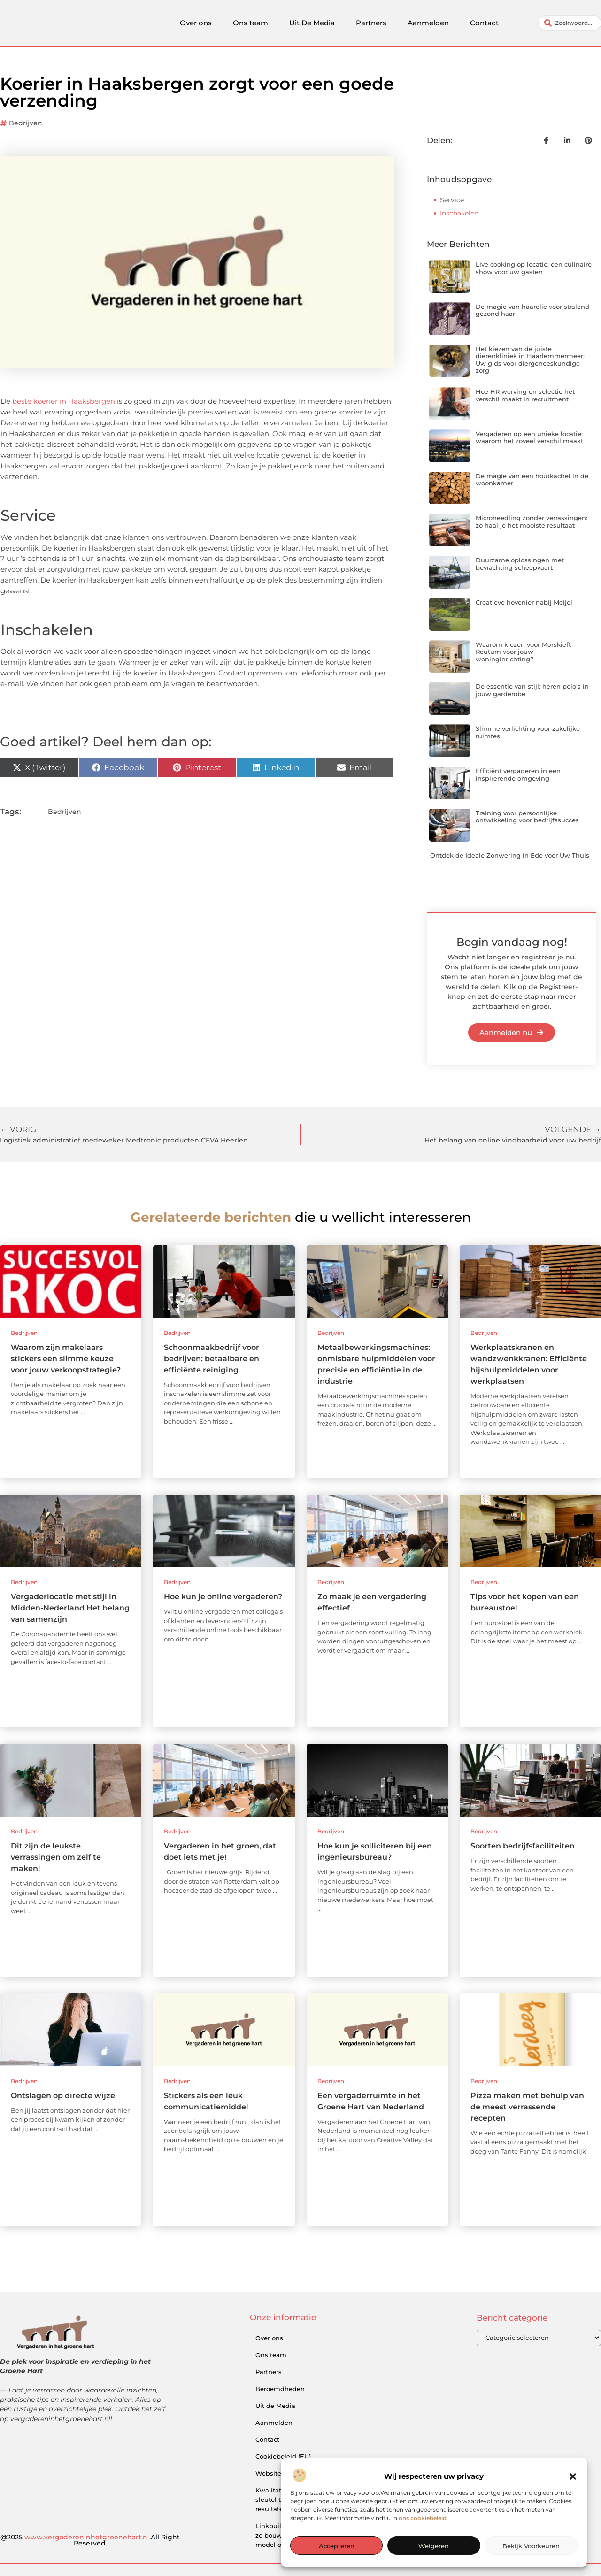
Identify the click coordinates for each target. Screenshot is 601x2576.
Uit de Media (275, 2405)
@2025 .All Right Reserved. (90, 2540)
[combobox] (570, 23)
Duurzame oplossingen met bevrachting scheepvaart (520, 563)
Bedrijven (25, 123)
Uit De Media (312, 22)
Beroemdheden (280, 2388)
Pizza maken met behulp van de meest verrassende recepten (527, 2107)
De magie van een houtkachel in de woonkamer (532, 479)
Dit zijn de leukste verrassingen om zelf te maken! (56, 1857)
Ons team (250, 22)
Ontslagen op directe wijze (63, 2095)
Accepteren (336, 2546)
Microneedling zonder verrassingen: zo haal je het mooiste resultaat (531, 521)
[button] (573, 2476)
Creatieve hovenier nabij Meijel (524, 602)
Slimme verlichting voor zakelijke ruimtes (528, 732)
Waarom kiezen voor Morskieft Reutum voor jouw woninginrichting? (523, 652)
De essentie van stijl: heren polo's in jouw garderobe (532, 690)
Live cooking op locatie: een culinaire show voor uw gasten (534, 268)
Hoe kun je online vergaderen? (223, 1596)
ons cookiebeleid (423, 2518)
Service (452, 200)
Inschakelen (459, 213)
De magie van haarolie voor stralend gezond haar (532, 310)
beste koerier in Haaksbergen (63, 401)
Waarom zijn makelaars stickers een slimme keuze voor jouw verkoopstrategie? (66, 1358)
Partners (371, 22)
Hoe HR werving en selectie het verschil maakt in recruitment (525, 395)
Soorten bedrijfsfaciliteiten (522, 1845)
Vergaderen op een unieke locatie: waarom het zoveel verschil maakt (529, 437)
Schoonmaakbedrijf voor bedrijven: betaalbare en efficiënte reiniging (211, 1358)
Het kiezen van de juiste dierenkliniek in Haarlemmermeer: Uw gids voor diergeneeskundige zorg (530, 360)
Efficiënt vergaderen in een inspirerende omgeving (518, 774)
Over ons (196, 22)
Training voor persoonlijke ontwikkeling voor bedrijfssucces (527, 816)
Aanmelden (428, 22)
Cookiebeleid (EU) (283, 2456)
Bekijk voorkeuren (531, 2546)
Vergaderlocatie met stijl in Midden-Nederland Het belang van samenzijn (70, 1608)
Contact (484, 22)
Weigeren (433, 2546)
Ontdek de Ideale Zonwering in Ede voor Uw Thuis (509, 855)
